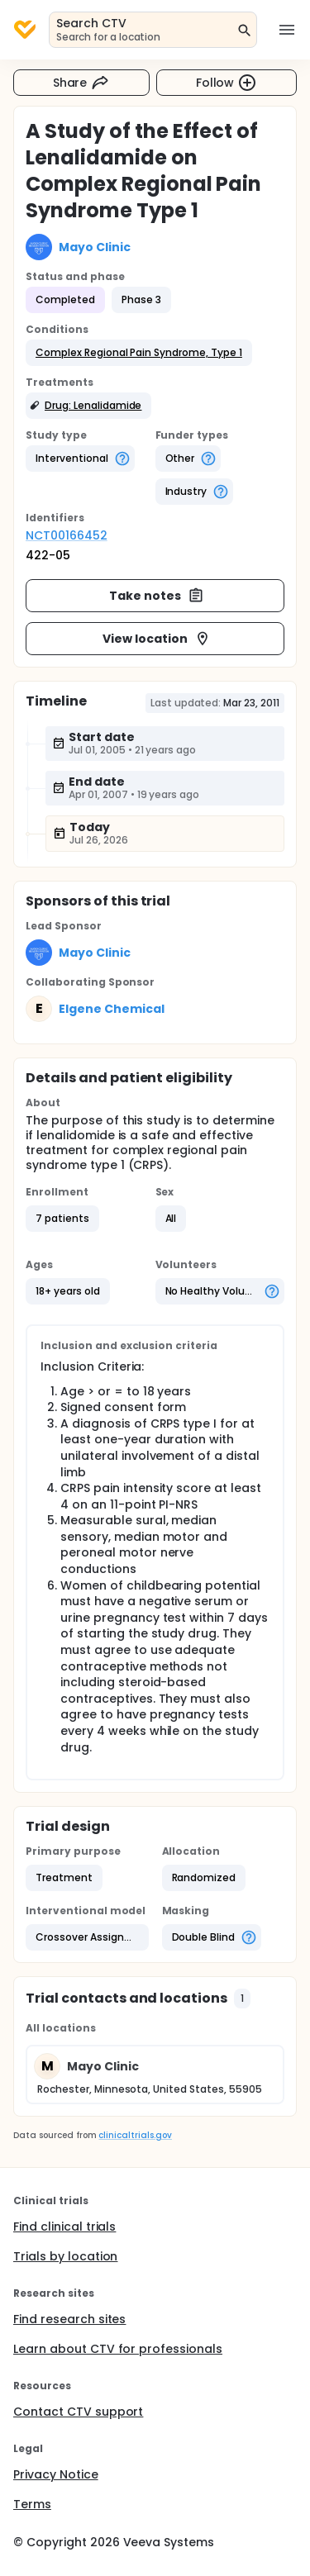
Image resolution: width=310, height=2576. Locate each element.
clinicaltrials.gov (134, 2135)
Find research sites (69, 2319)
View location (157, 638)
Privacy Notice (55, 2474)
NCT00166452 (66, 535)
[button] (139, 353)
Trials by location (65, 2256)
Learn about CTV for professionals (117, 2349)
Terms (32, 2504)
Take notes (156, 595)
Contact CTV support (78, 2411)
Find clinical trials (64, 2226)
